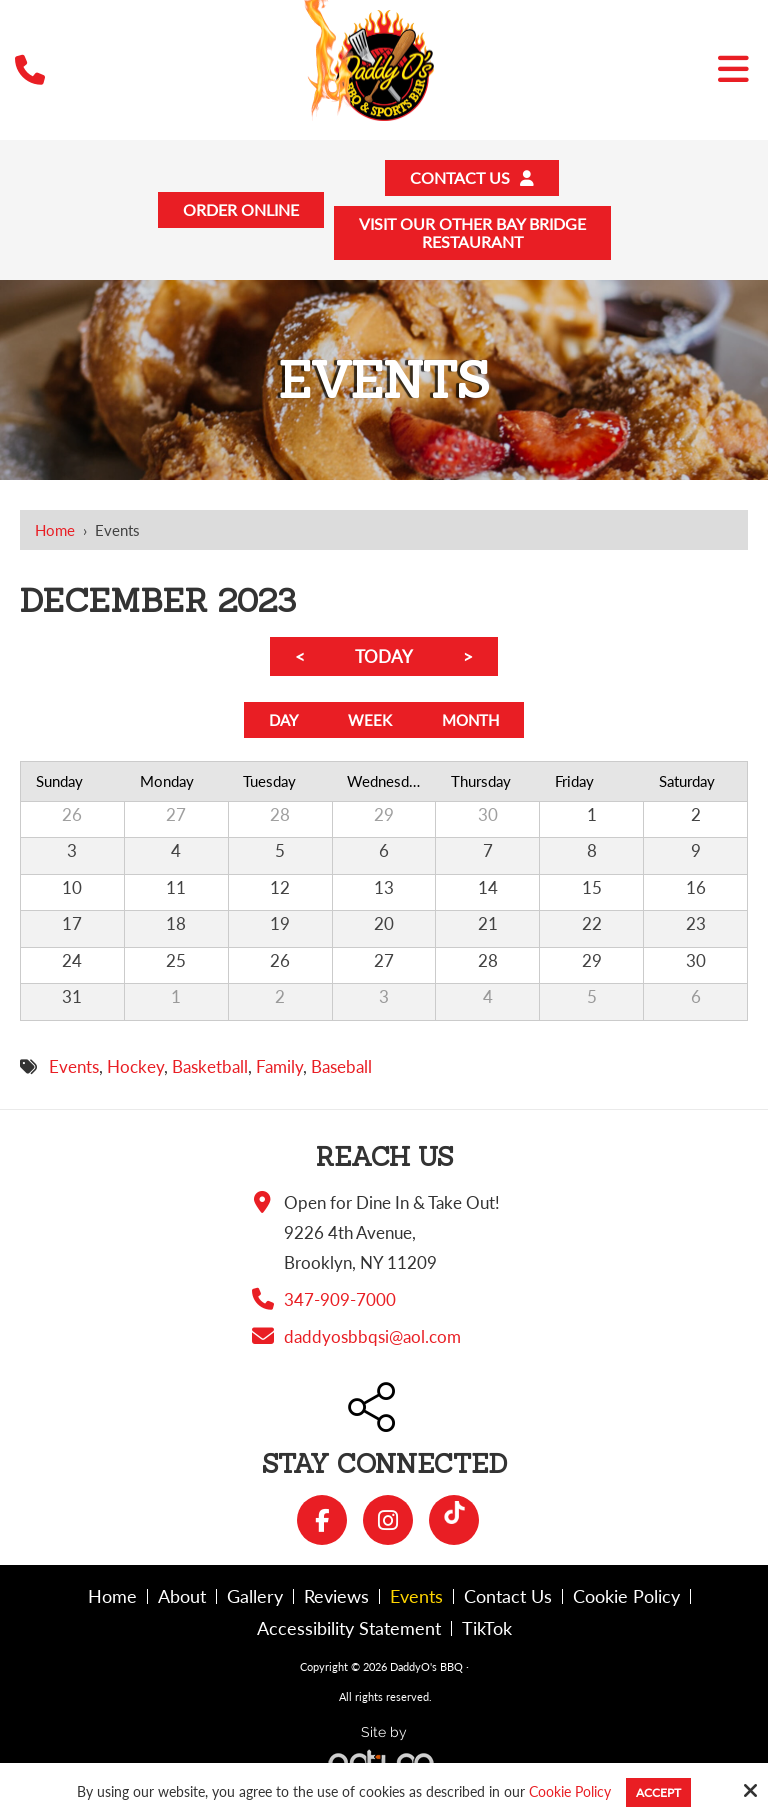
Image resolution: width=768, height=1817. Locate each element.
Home (55, 539)
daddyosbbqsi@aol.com (372, 1351)
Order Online (231, 214)
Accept (658, 1792)
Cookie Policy (570, 1792)
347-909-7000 (340, 1314)
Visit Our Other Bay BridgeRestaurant (477, 239)
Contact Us (478, 179)
